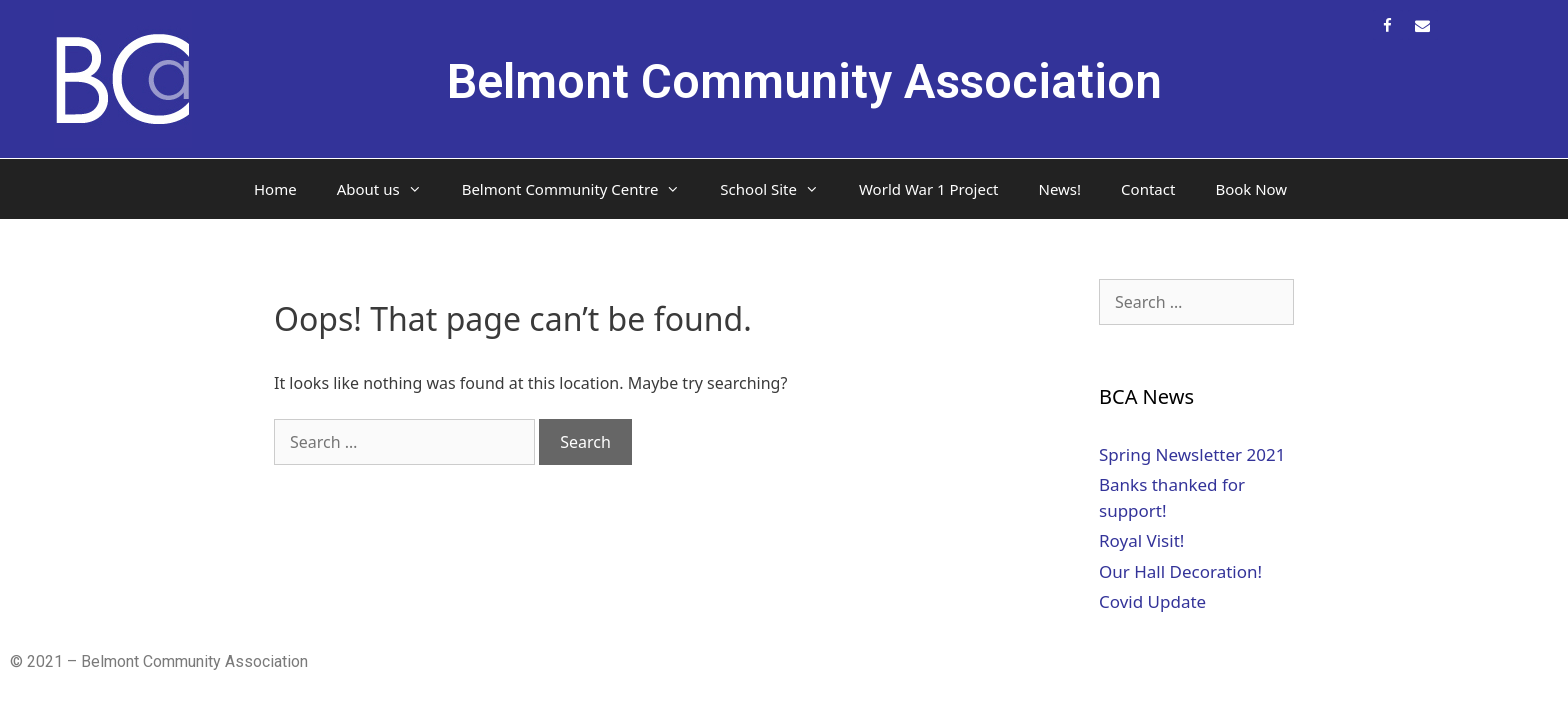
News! (1060, 189)
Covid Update (1152, 601)
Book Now (1251, 189)
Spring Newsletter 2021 (1192, 454)
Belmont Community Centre (581, 189)
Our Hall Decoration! (1180, 571)
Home (275, 189)
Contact (1148, 189)
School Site (779, 189)
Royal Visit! (1141, 540)
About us (389, 189)
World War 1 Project (929, 189)
